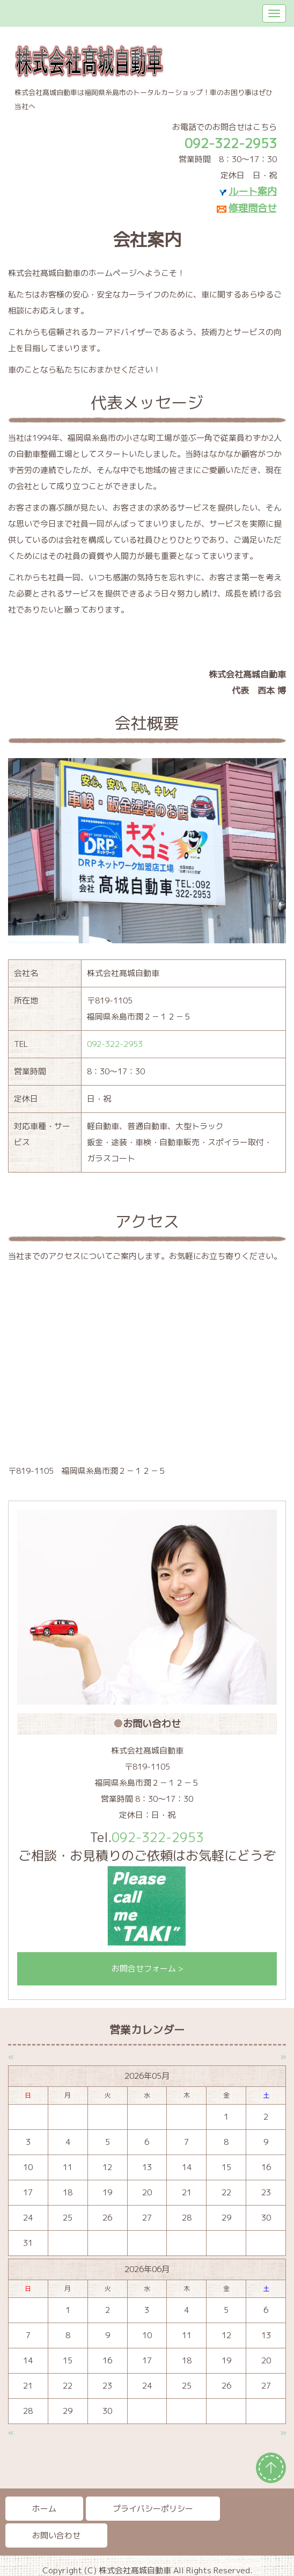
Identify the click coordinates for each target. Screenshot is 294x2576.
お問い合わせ (56, 2535)
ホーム (44, 2508)
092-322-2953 (115, 1044)
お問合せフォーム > (147, 1968)
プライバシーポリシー (153, 2508)
